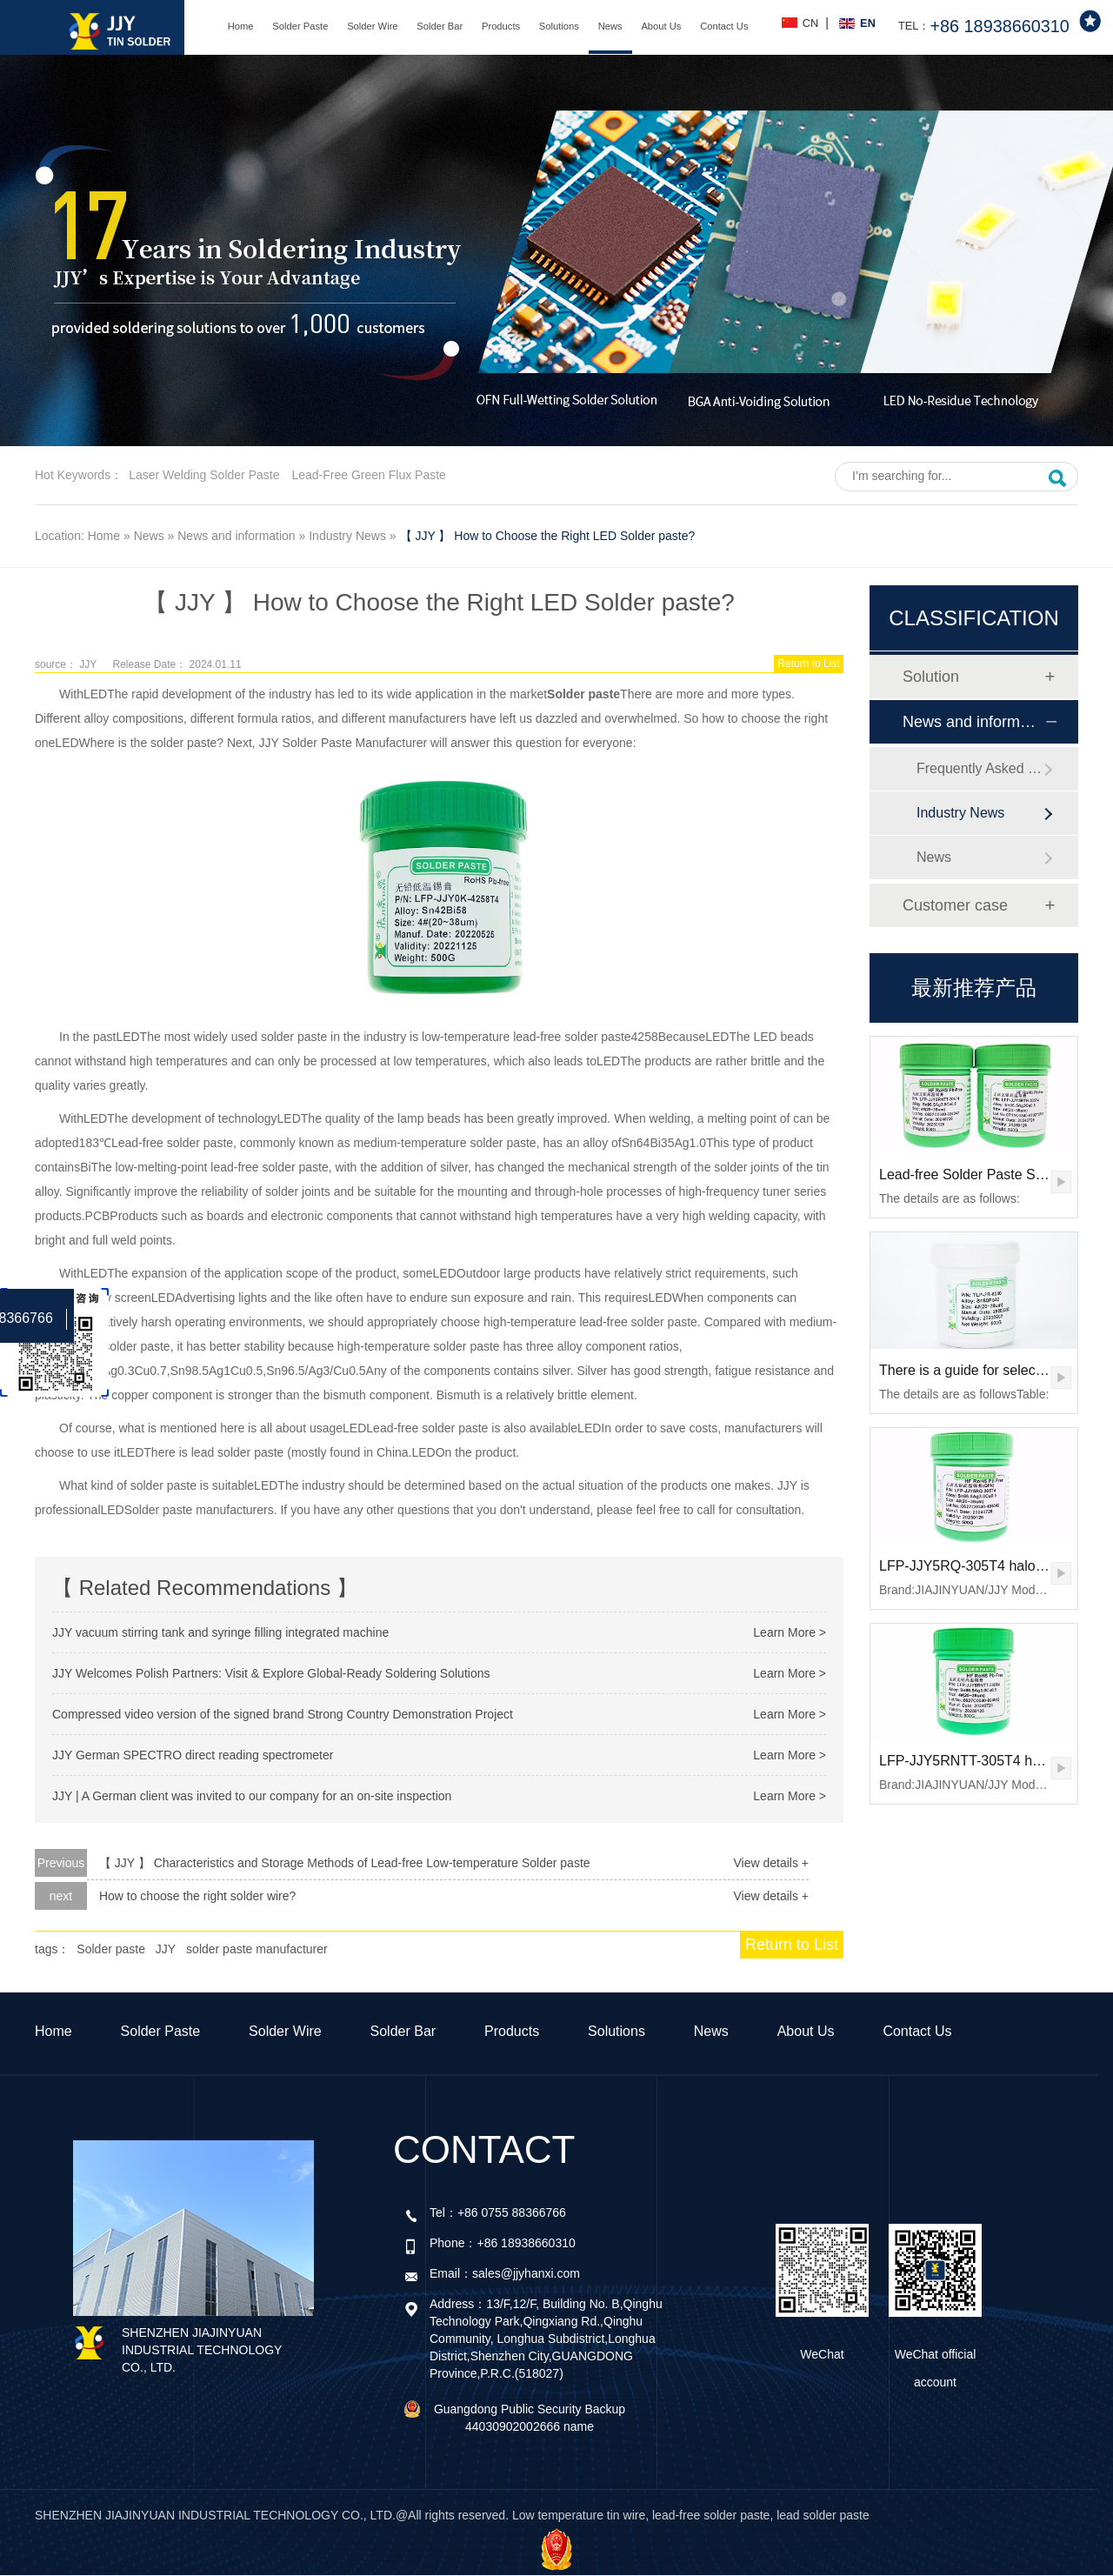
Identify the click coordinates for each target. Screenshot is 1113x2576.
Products (501, 26)
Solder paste (111, 1949)
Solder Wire (372, 26)
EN (868, 23)
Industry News (347, 536)
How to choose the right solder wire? (197, 1896)
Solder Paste (300, 26)
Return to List (808, 663)
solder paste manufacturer (257, 1949)
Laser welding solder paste (204, 475)
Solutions (559, 26)
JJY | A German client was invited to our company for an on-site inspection (251, 1796)
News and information (236, 536)
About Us (661, 26)
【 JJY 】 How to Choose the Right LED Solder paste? (548, 536)
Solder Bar (440, 26)
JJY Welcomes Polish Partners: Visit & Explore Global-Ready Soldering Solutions (271, 1673)
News (610, 26)
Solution (931, 676)
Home (241, 26)
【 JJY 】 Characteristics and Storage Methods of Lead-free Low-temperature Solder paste (344, 1863)
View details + (771, 1863)
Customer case (955, 905)
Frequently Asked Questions (979, 768)
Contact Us (724, 26)
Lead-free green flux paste (368, 475)
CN (810, 23)
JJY (166, 1949)
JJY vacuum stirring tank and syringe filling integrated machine (220, 1632)
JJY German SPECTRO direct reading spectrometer (192, 1755)
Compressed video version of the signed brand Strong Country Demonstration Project (282, 1714)
